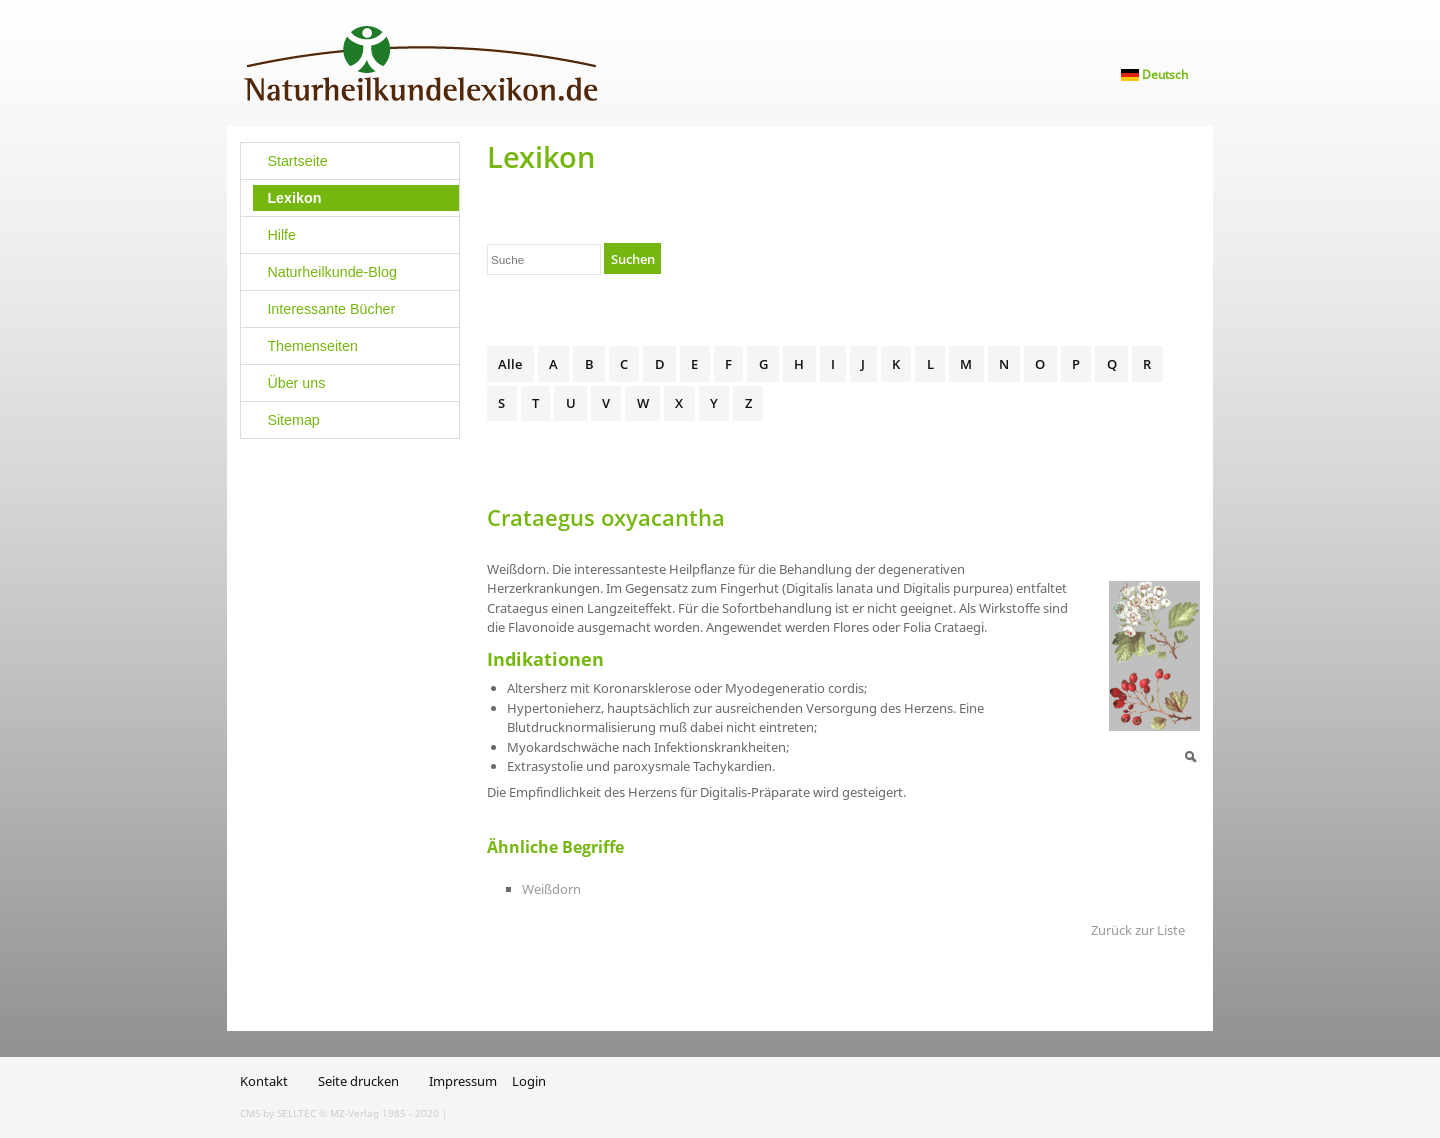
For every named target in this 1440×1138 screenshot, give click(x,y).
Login (529, 1081)
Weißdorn (551, 889)
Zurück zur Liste (1138, 930)
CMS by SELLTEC (278, 1113)
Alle (510, 364)
